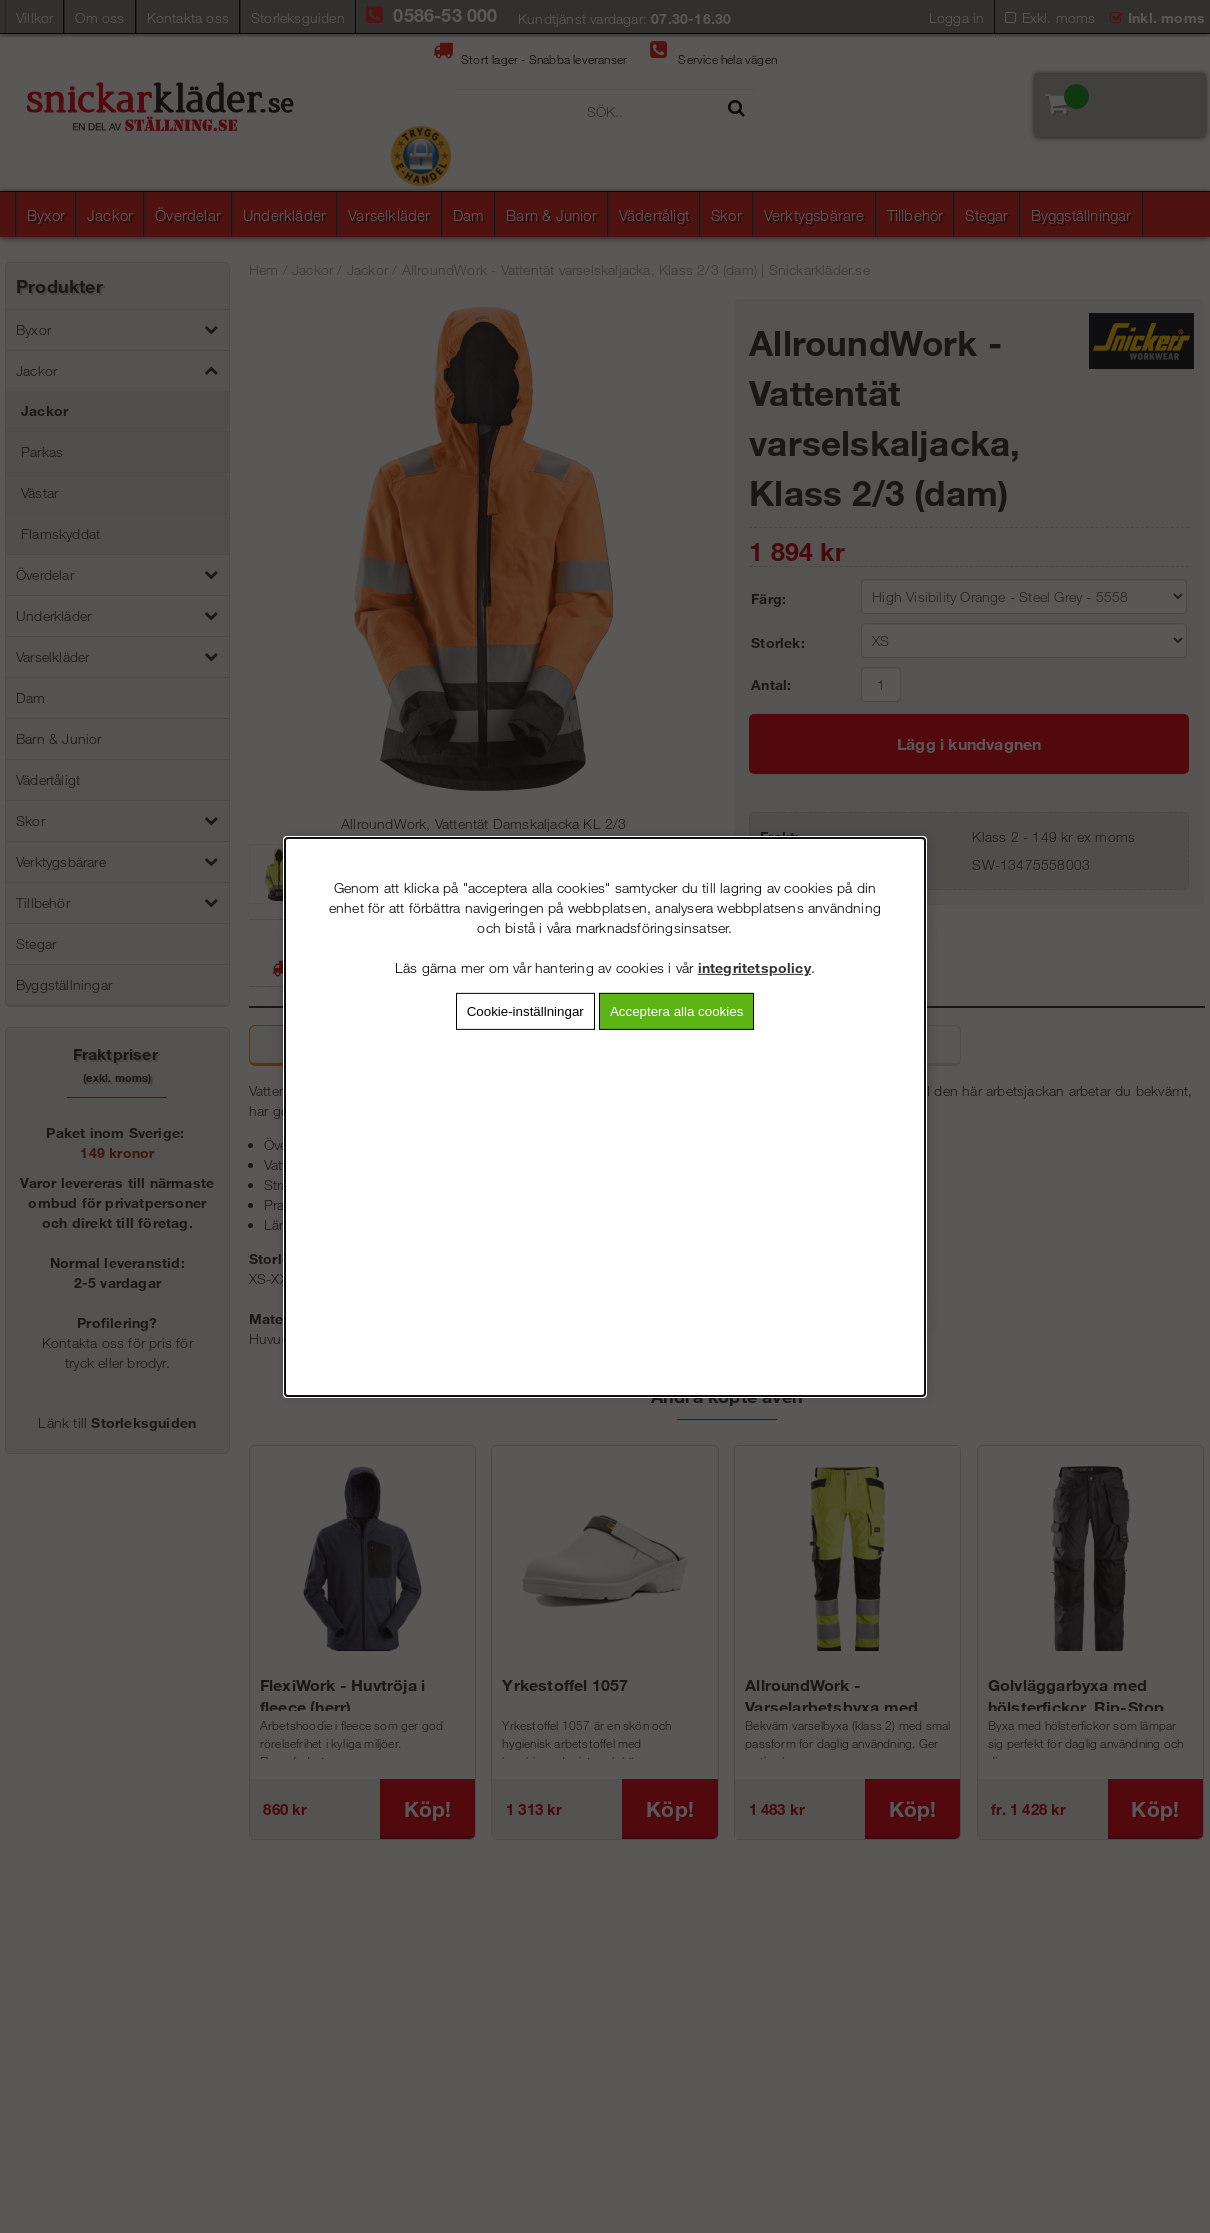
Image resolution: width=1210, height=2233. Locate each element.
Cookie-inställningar (525, 1010)
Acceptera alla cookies (676, 1010)
